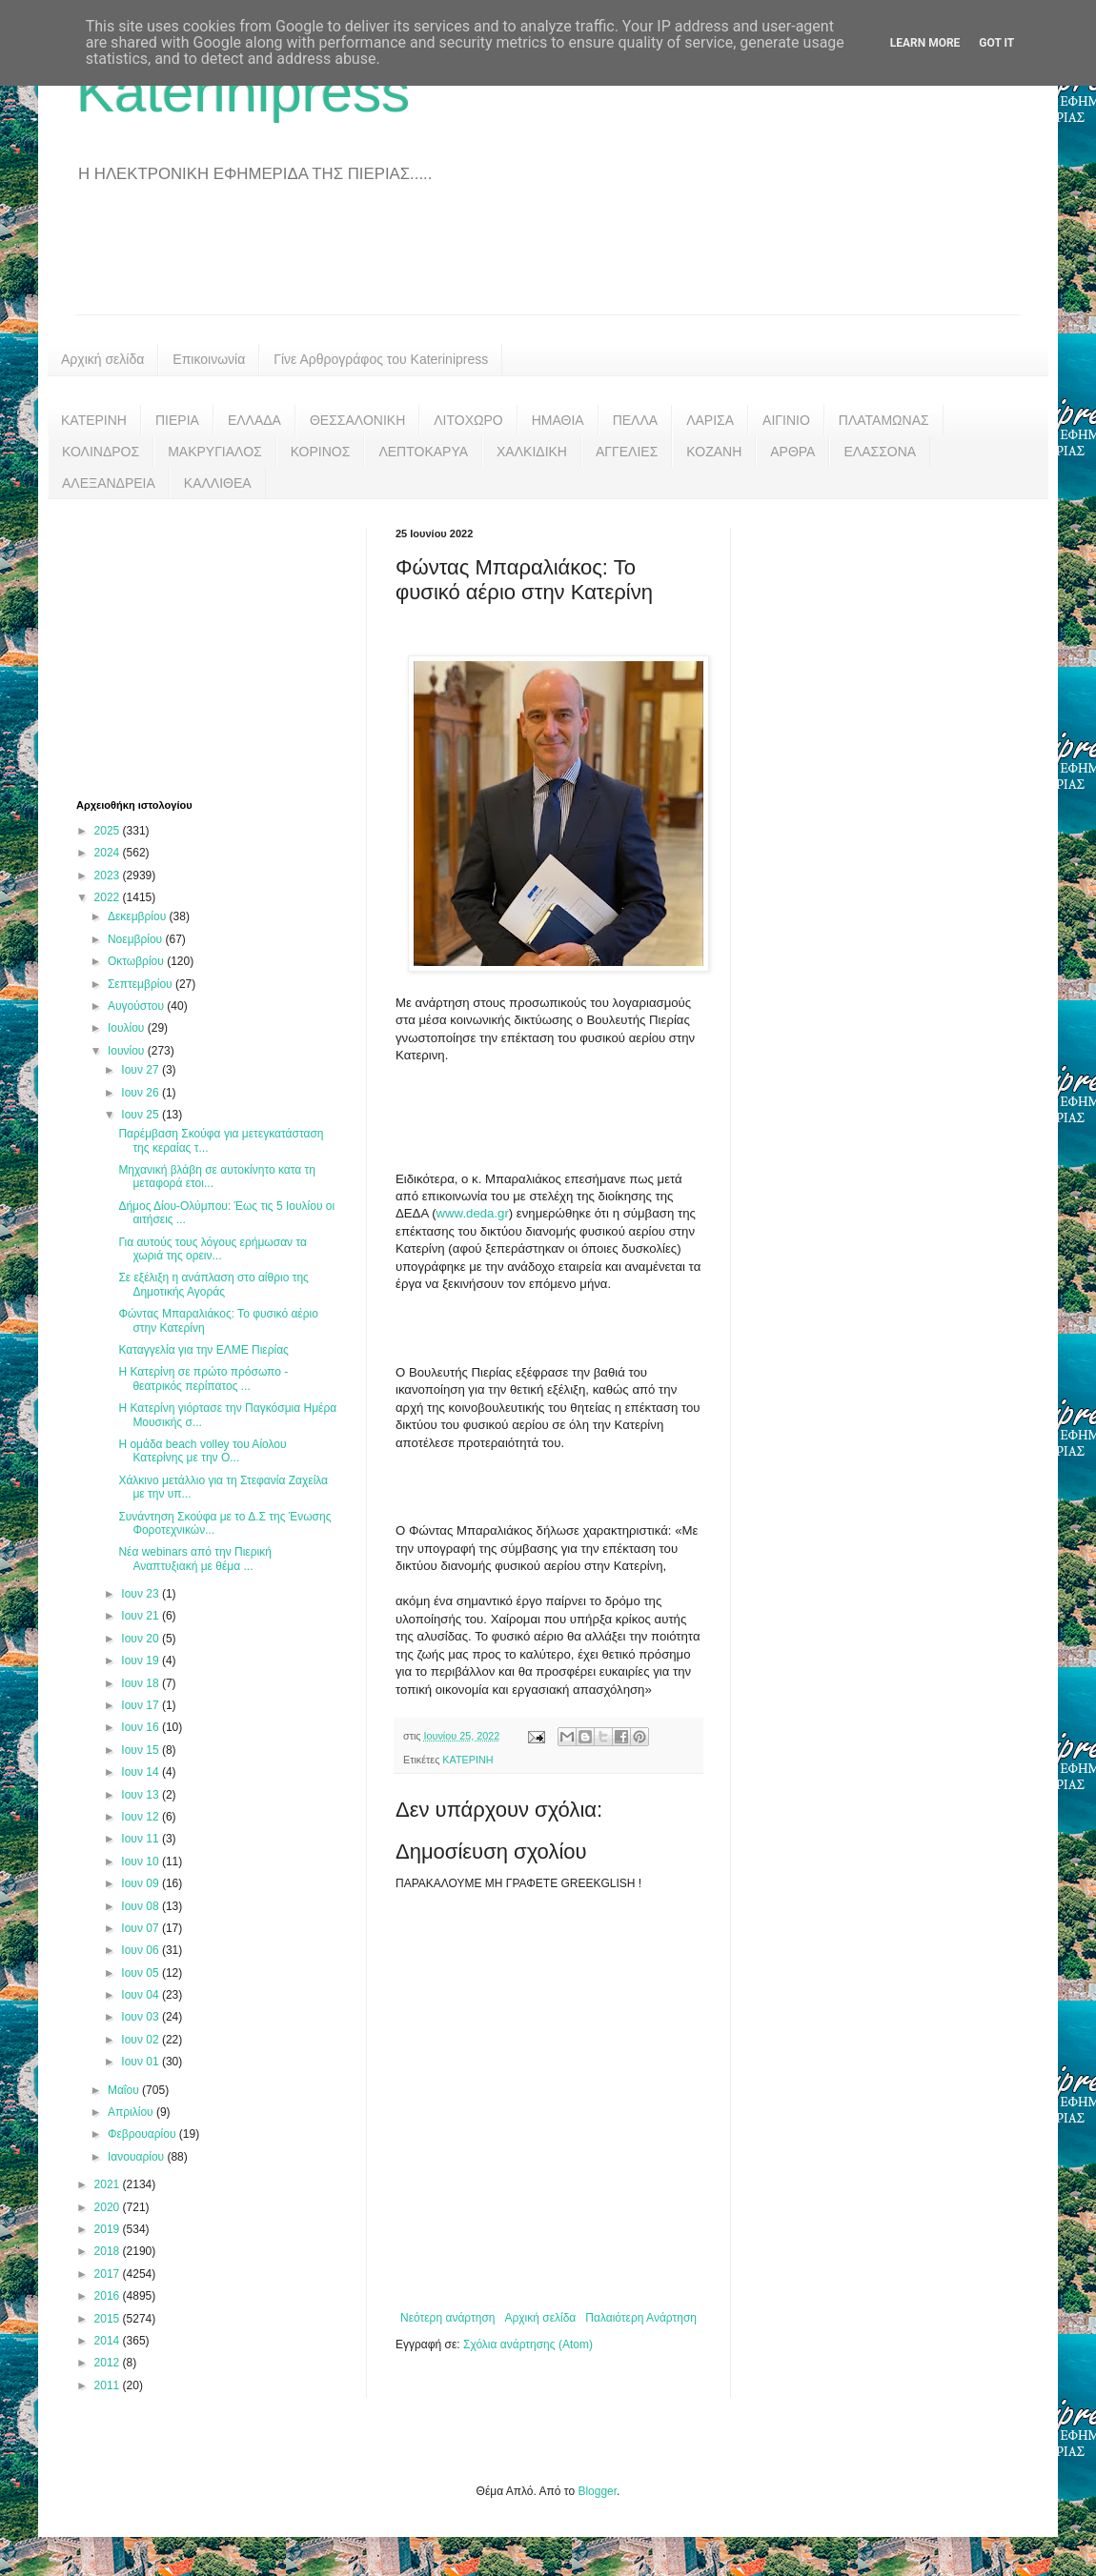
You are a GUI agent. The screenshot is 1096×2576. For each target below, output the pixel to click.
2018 (108, 2251)
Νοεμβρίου (137, 939)
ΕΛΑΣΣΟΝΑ (879, 451)
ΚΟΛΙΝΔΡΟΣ (100, 451)
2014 (108, 2340)
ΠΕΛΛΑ (636, 420)
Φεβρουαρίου (143, 2134)
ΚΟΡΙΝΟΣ (321, 451)
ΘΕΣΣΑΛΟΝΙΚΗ (357, 420)
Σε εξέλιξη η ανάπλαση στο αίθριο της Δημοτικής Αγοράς (213, 1284)
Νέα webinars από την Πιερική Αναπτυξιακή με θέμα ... (194, 1558)
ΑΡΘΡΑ (792, 451)
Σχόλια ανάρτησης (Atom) (528, 2344)
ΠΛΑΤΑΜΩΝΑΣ (884, 420)
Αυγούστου (137, 1006)
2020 (108, 2207)
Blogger (597, 2491)
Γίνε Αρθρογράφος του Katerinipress (381, 359)
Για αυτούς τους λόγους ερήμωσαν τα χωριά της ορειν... (212, 1249)
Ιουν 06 (141, 1950)
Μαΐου (125, 2090)
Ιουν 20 (141, 1638)
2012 (108, 2362)
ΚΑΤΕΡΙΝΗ (94, 420)
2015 (108, 2318)
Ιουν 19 (141, 1660)
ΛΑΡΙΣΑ (710, 420)
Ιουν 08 (141, 1906)
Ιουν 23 (141, 1593)
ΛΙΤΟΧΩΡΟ (468, 420)
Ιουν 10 (141, 1861)
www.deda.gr (472, 1213)
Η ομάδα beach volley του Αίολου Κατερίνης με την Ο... (202, 1451)
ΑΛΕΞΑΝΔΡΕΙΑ (108, 483)
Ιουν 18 (141, 1683)
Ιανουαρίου (138, 2156)
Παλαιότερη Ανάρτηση (641, 2317)
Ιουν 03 (141, 2016)
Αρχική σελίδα (102, 359)
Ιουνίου (128, 1050)
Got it (996, 43)
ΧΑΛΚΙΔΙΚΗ (532, 451)
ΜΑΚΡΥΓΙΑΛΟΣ (215, 451)
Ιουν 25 (141, 1114)
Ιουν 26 (141, 1092)
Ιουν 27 (141, 1070)
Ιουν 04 (141, 1995)
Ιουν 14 (141, 1772)
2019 (108, 2229)
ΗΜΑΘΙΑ (558, 420)
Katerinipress (243, 92)
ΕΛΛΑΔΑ (254, 420)
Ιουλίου (128, 1028)
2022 (108, 897)
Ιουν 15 (141, 1750)
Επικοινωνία (209, 359)
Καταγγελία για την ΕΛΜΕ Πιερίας (203, 1350)
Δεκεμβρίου (139, 916)
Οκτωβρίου (137, 961)
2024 (108, 852)
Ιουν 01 (141, 2061)
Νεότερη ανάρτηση (447, 2317)
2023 (108, 875)
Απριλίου (132, 2112)
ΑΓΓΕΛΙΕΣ (627, 451)
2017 (108, 2274)
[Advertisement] (548, 262)
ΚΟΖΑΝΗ (713, 451)
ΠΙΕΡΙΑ (177, 420)
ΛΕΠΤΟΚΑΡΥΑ (423, 451)
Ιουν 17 (141, 1705)
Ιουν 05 (141, 1973)
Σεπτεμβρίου (141, 984)
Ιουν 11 (141, 1838)
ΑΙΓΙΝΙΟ (786, 420)
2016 (108, 2296)
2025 (108, 830)
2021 (108, 2184)
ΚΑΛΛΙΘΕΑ (218, 483)
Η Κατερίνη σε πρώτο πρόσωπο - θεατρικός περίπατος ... (203, 1378)
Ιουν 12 (141, 1816)
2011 (108, 2385)
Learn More (925, 43)
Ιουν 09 (141, 1883)
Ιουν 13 (141, 1794)
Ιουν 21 (141, 1615)
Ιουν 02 (141, 2039)
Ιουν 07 (141, 1928)
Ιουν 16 (141, 1727)
